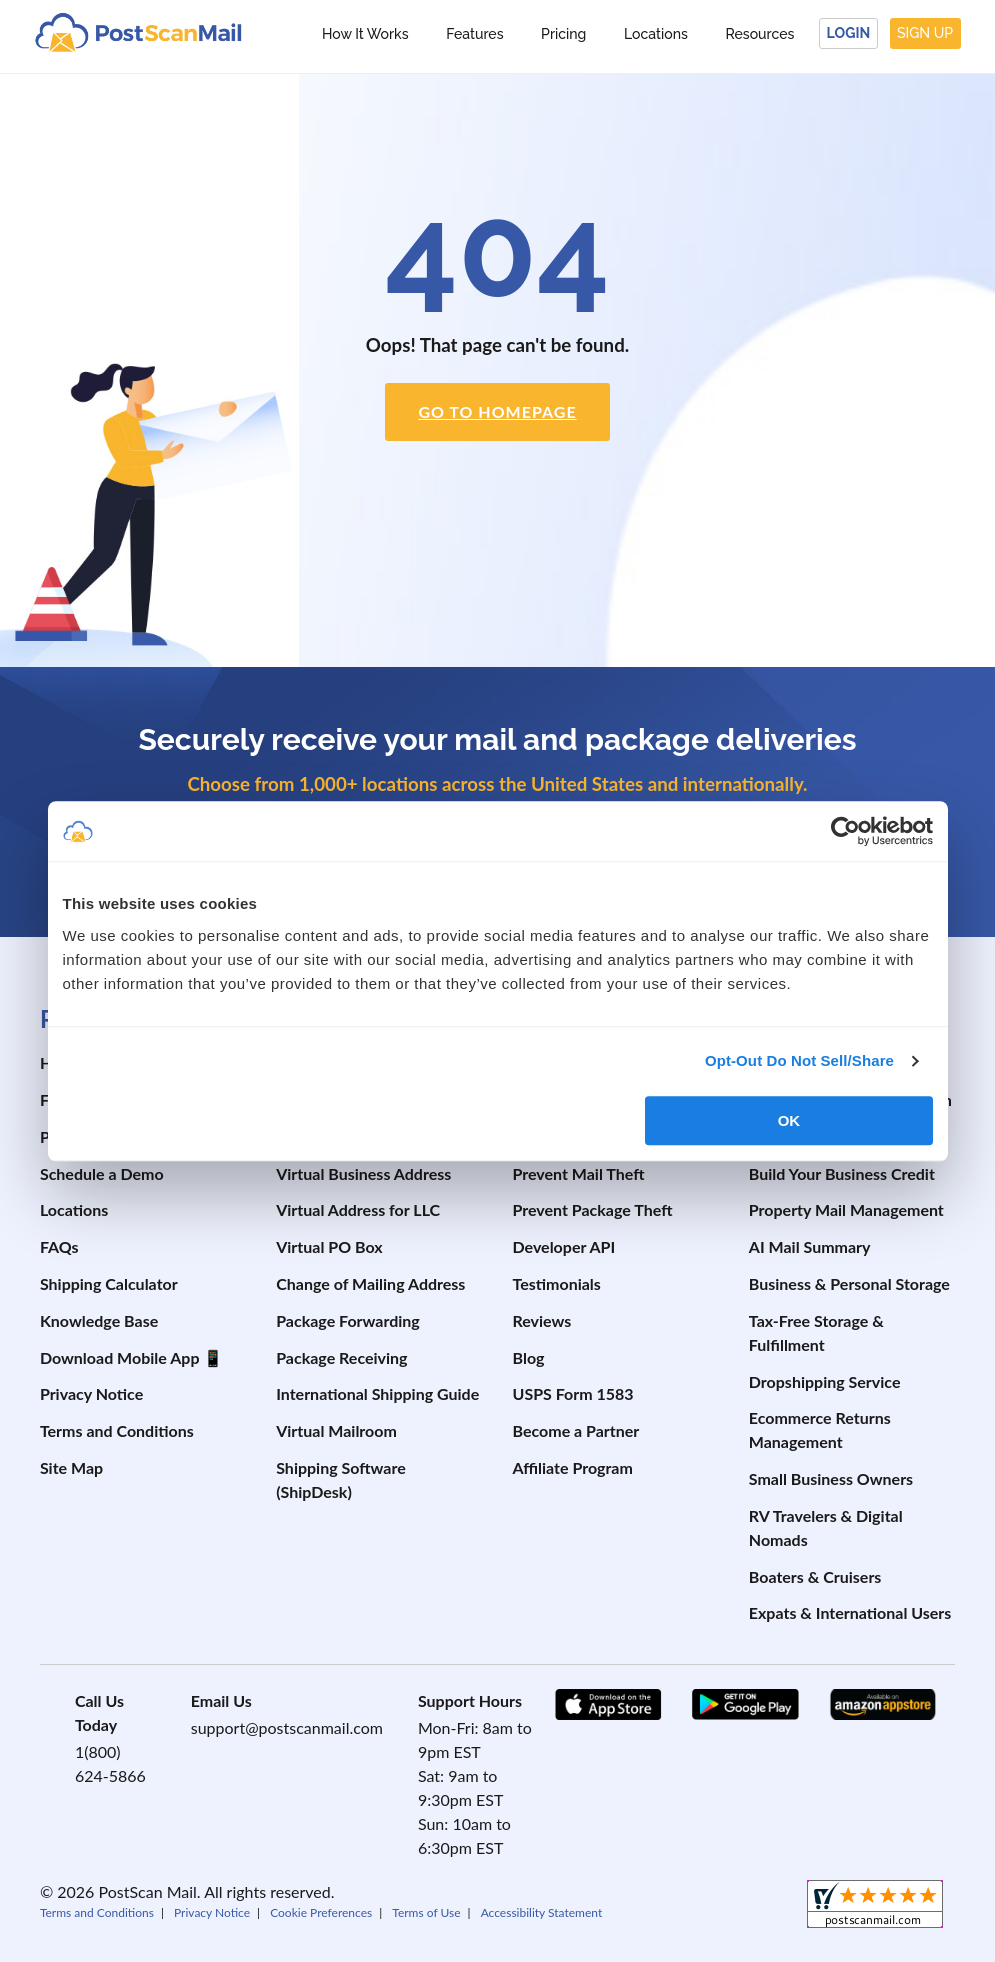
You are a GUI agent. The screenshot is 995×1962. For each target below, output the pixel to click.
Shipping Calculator (109, 1283)
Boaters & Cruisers (815, 1576)
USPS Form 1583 (573, 1393)
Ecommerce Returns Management (820, 1429)
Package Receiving (341, 1357)
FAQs (59, 1246)
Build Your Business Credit (842, 1173)
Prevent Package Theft (593, 1209)
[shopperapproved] (875, 1906)
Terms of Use (426, 1912)
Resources (759, 34)
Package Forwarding (348, 1320)
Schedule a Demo (102, 1173)
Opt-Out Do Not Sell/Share (799, 1060)
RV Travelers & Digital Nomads (826, 1527)
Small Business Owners (831, 1478)
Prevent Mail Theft (579, 1173)
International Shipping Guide (377, 1393)
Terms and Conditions (117, 1430)
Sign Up (925, 33)
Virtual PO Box (329, 1246)
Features (474, 34)
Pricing (563, 34)
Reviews (542, 1320)
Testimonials (557, 1283)
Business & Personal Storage (849, 1283)
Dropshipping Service (825, 1381)
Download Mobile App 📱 (131, 1357)
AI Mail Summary (810, 1246)
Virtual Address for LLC (358, 1209)
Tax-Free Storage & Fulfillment (816, 1332)
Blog (529, 1357)
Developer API (564, 1246)
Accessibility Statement (542, 1912)
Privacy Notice (91, 1393)
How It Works (365, 34)
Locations (656, 34)
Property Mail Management (846, 1209)
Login (849, 33)
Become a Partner (576, 1430)
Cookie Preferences (321, 1912)
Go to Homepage (497, 411)
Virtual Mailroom (336, 1430)
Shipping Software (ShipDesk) (341, 1479)
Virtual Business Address (363, 1173)
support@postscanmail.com (287, 1727)
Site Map (71, 1467)
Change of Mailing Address (370, 1283)
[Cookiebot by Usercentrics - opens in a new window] (845, 831)
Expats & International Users (850, 1612)
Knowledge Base (99, 1320)
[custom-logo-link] (138, 31)
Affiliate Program (573, 1467)
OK (789, 1120)
